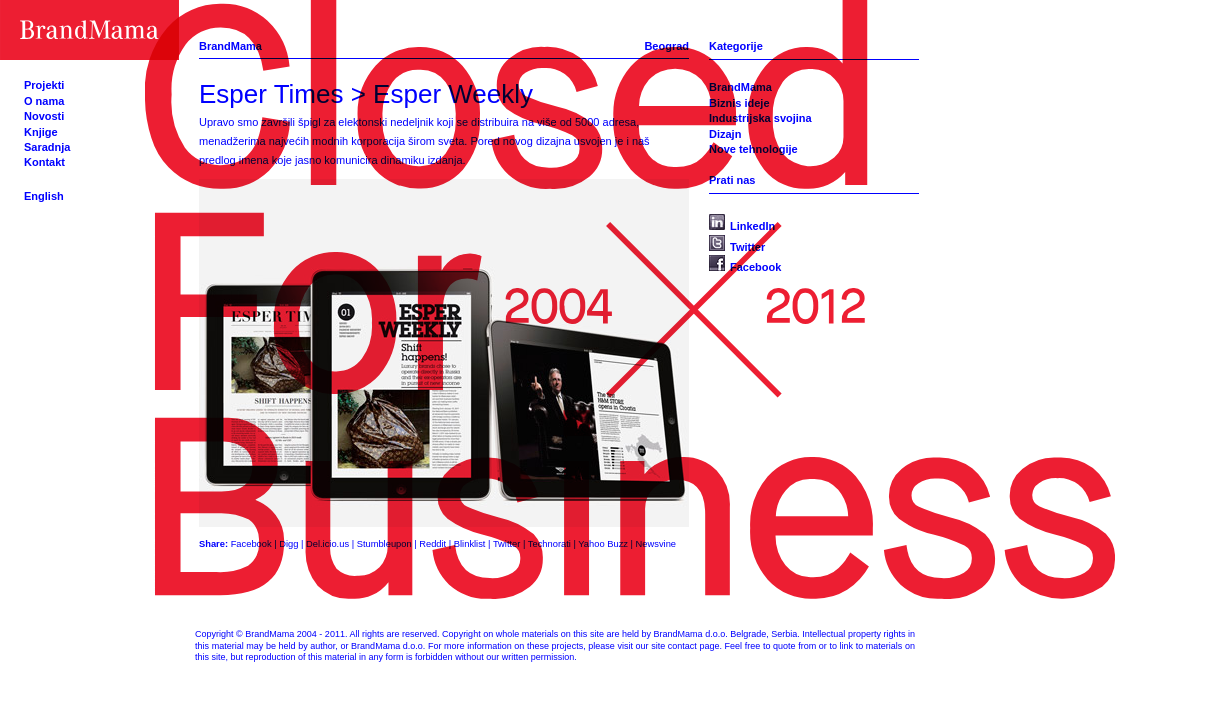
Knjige (41, 132)
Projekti (44, 85)
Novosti (44, 116)
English (44, 196)
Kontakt (44, 162)
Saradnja (47, 147)
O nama (44, 101)
